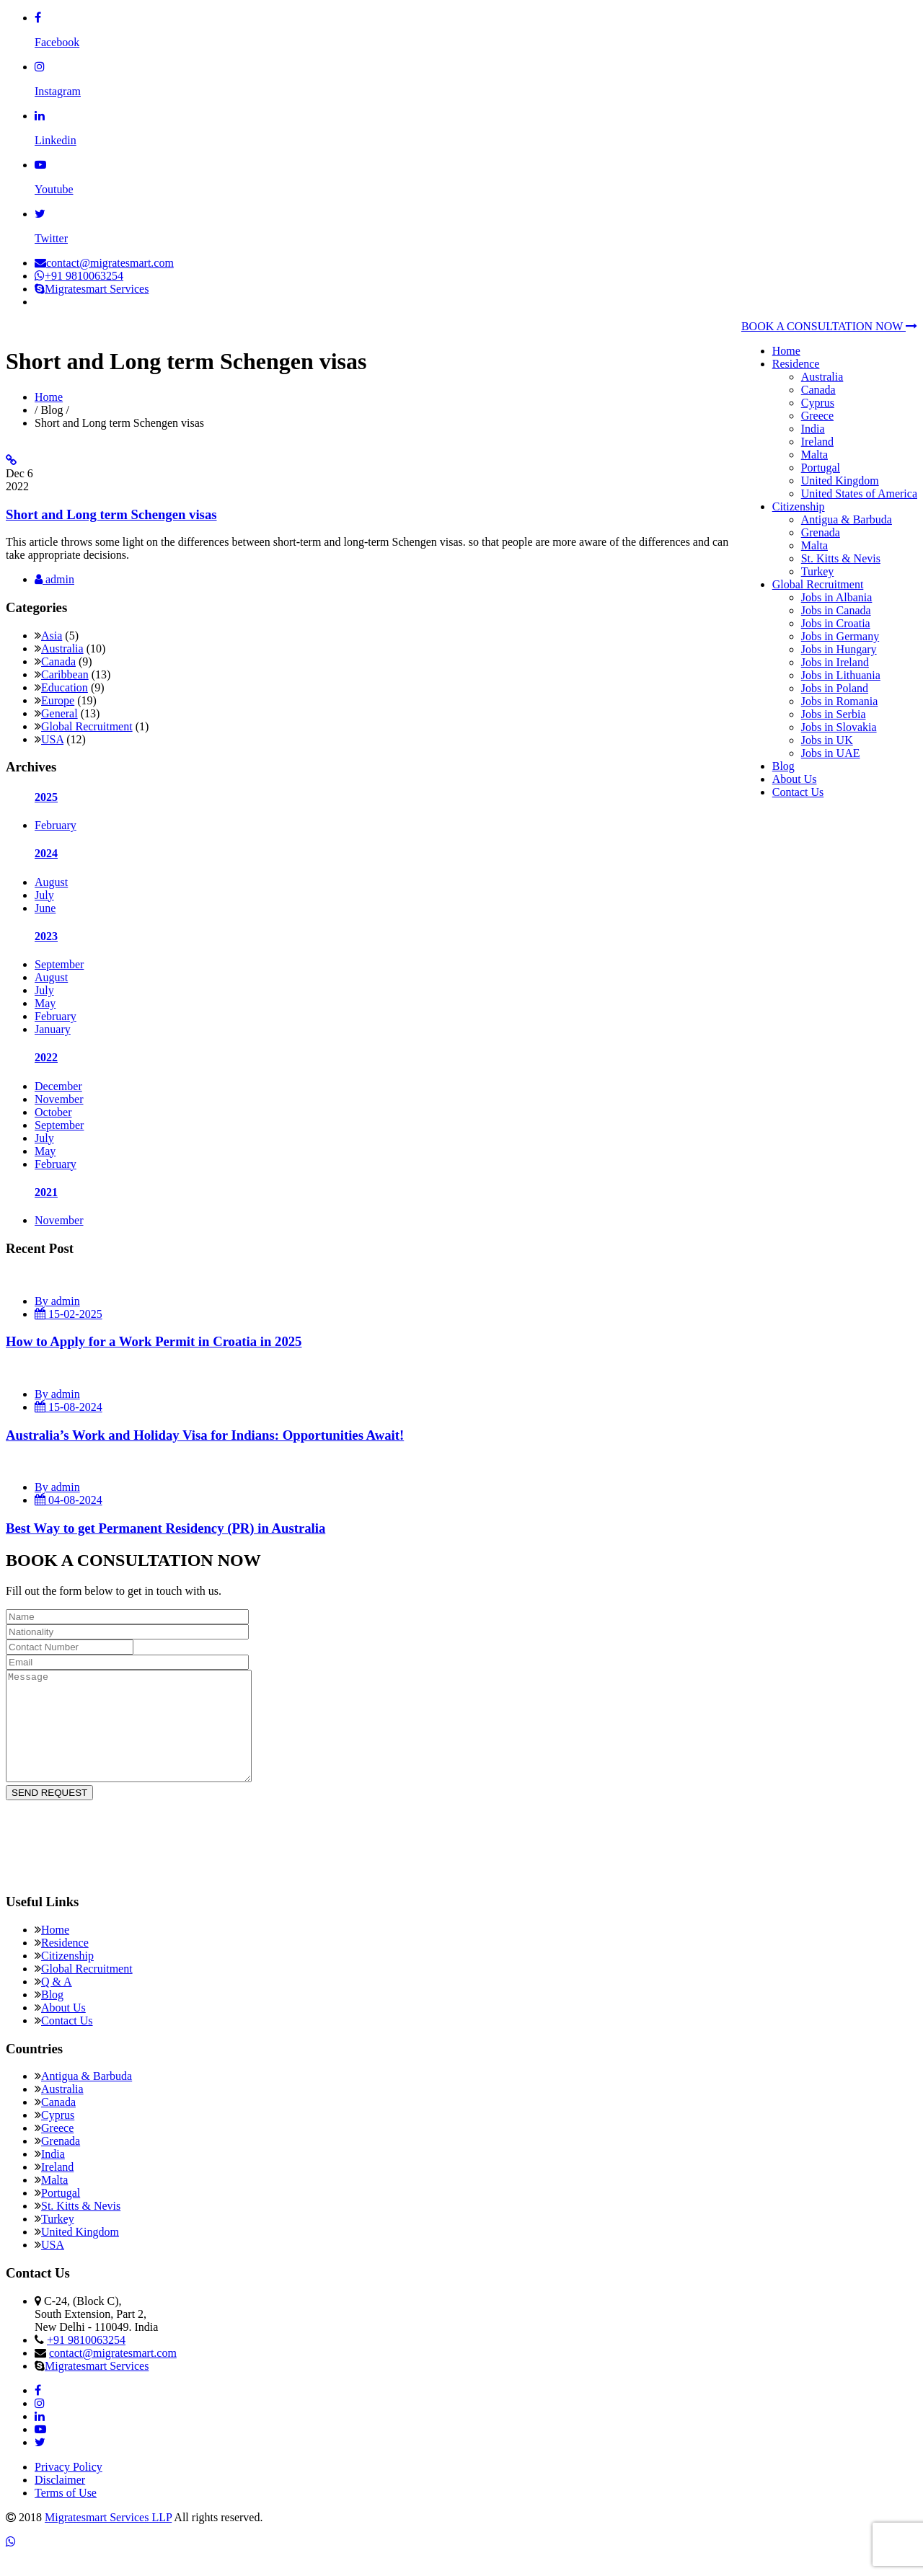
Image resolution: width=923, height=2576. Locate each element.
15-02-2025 (68, 1314)
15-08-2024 (68, 1407)
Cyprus (817, 403)
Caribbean (65, 674)
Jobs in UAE (830, 753)
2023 (46, 936)
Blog (783, 766)
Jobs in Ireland (835, 662)
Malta (814, 454)
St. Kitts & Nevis (840, 558)
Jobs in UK (827, 740)
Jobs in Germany (840, 636)
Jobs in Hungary (839, 649)
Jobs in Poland (834, 688)
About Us (794, 779)
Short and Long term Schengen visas (111, 514)
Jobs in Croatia (835, 623)
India (813, 428)
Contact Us (798, 792)
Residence (796, 364)
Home (786, 351)
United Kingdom (840, 480)
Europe (57, 700)
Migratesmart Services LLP (108, 2539)
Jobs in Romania (839, 701)
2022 (46, 1057)
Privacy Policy (68, 2488)
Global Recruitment (818, 584)
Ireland (817, 441)
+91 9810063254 (79, 276)
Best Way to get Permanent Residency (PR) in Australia (165, 1528)
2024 (46, 853)
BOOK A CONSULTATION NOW (829, 326)
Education (64, 687)
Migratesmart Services (92, 289)
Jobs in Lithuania (840, 675)
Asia (51, 635)
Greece (817, 416)
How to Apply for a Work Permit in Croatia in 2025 (153, 1341)
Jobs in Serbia (833, 714)
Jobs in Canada (836, 610)
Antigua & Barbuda (846, 519)
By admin (57, 1301)
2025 (46, 797)
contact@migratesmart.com (104, 263)
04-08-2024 (68, 1500)
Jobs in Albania (837, 597)
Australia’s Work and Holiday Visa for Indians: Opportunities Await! (205, 1435)
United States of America (859, 493)
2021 (46, 1192)
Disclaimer (60, 2501)
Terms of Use (66, 2514)
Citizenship (798, 506)
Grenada (820, 532)
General (59, 713)
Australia (822, 377)
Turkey (817, 571)
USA (52, 739)
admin (54, 579)
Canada (818, 390)
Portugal (820, 467)
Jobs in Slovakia (839, 727)
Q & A (56, 2003)
